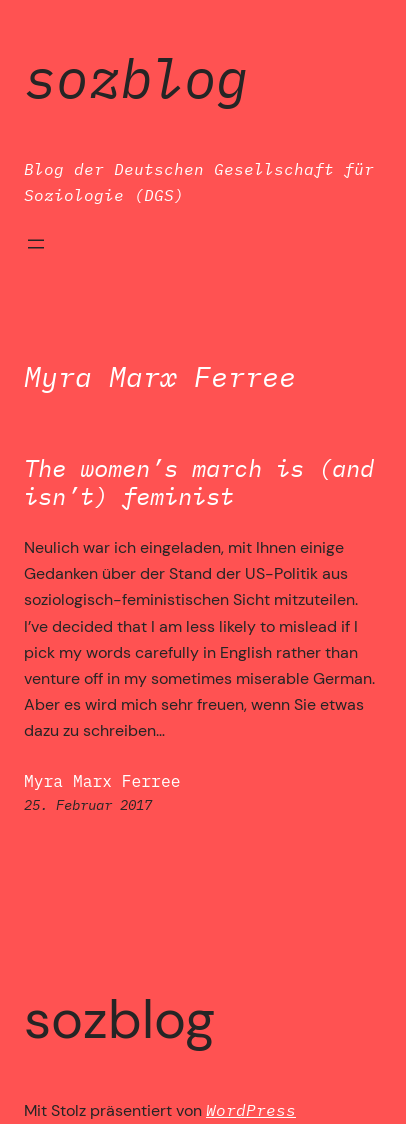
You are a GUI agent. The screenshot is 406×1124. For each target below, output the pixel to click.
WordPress (251, 1109)
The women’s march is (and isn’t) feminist (199, 483)
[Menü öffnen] (36, 244)
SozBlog (136, 77)
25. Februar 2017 (88, 804)
